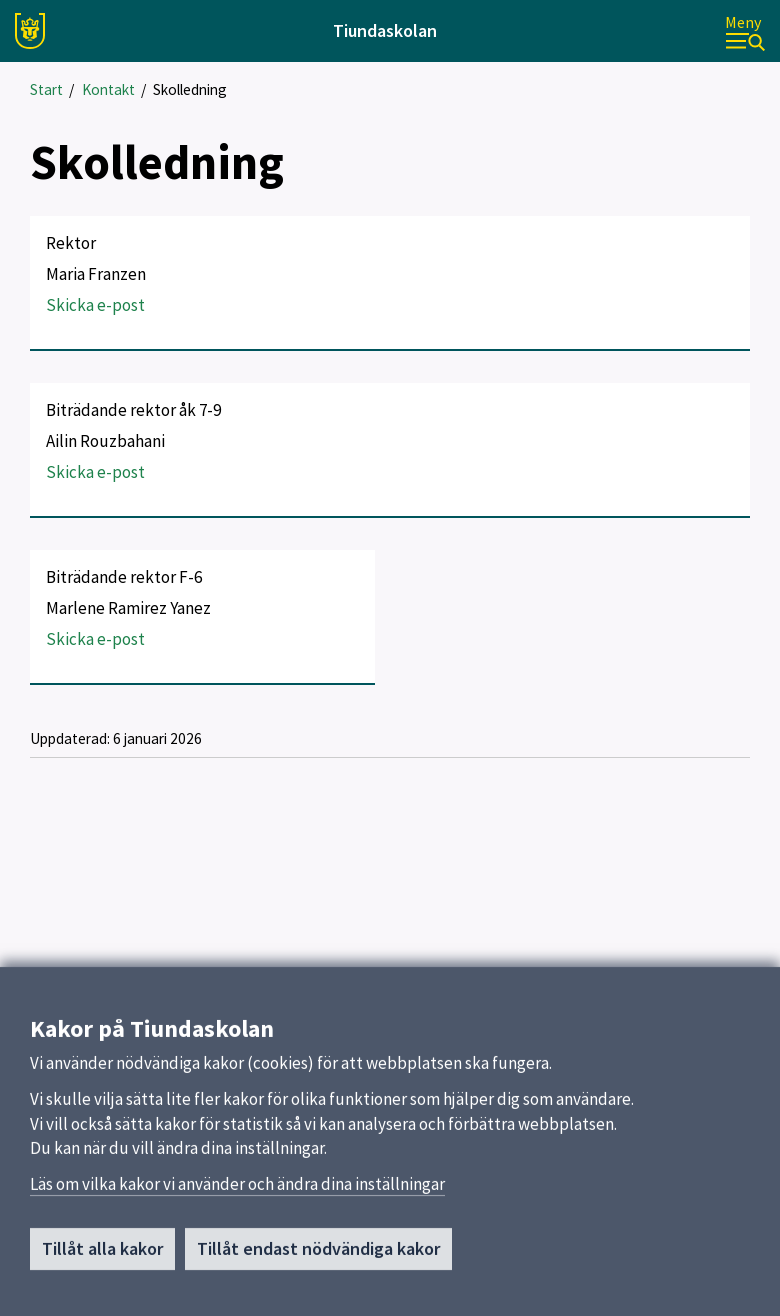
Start (46, 89)
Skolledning (190, 89)
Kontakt (108, 89)
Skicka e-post (95, 305)
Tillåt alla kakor (102, 1255)
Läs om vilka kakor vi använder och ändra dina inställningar (237, 1191)
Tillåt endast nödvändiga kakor (318, 1255)
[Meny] (745, 31)
